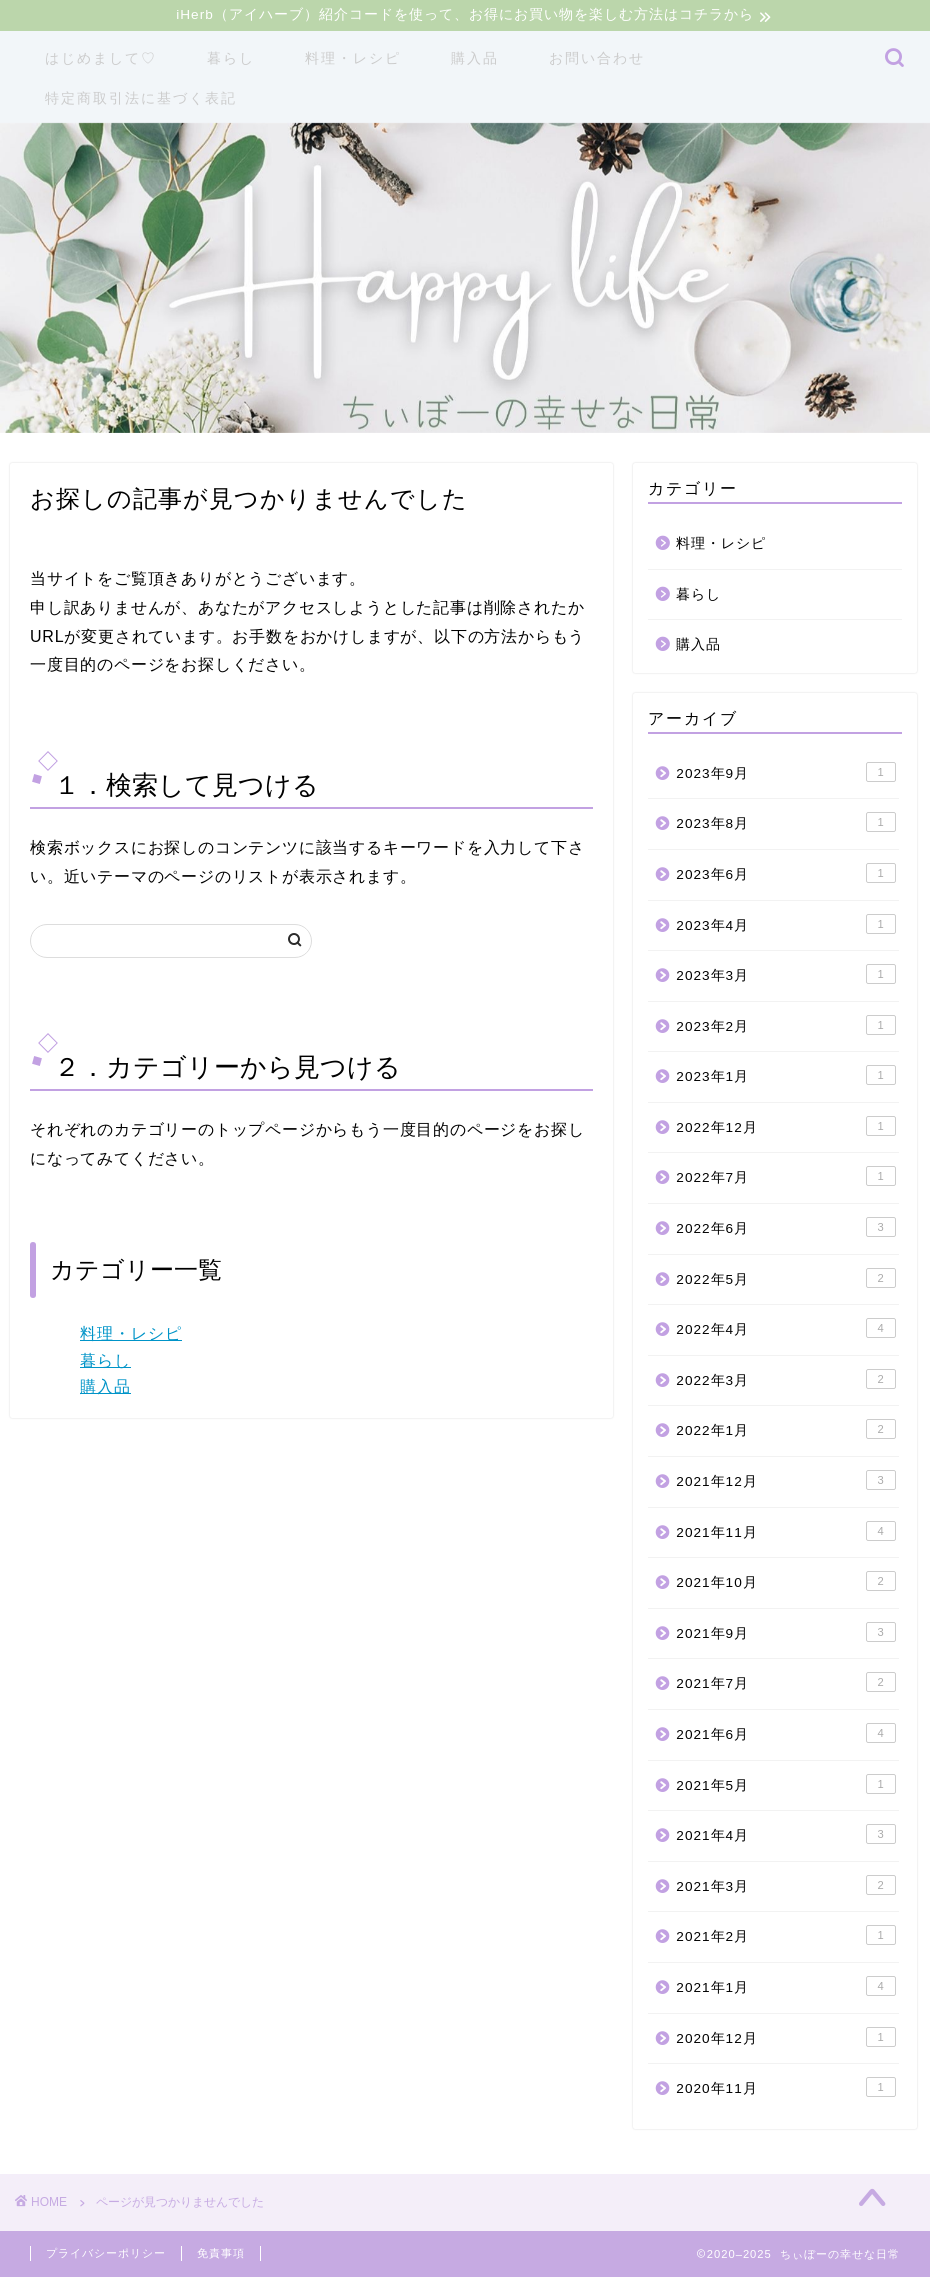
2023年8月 (785, 824)
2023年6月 (785, 875)
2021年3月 (785, 1887)
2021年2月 (785, 1937)
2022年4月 (785, 1330)
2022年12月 (785, 1128)
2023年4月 (785, 926)
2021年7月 (785, 1684)
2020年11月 (785, 2089)
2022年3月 (785, 1381)
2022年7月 (785, 1179)
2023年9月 (785, 774)
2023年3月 (785, 976)
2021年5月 (785, 1786)
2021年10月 (785, 1583)
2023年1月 (785, 1077)
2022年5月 (785, 1280)
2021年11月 (785, 1533)
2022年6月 (785, 1229)
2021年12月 (785, 1482)
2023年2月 (785, 1027)
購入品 (475, 60)
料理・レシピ (353, 60)
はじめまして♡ (101, 60)
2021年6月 (785, 1735)
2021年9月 (785, 1634)
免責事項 (221, 2255)
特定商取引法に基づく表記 (141, 100)
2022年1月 (785, 1432)
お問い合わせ (597, 60)
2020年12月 (785, 2039)
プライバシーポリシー (106, 2255)
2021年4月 (785, 1836)
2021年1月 (785, 1988)
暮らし (231, 60)
